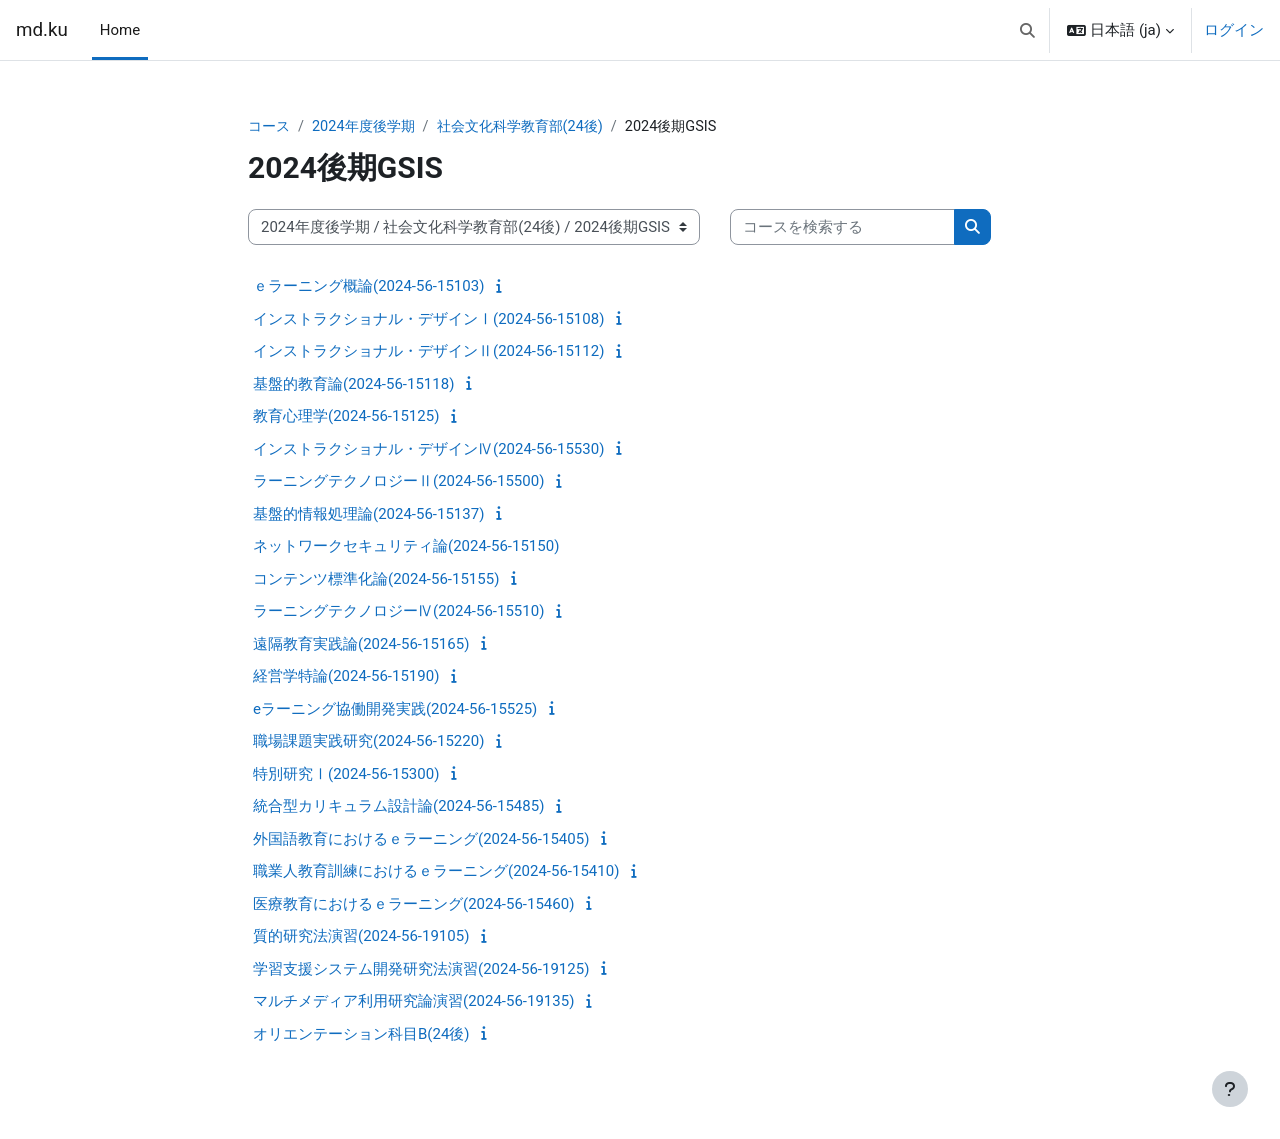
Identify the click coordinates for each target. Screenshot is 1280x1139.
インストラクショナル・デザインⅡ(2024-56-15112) (428, 352)
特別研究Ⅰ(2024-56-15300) (346, 775)
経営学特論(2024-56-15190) (346, 677)
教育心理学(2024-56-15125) (346, 417)
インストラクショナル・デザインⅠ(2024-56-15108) (428, 320)
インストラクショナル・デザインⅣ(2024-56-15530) (428, 450)
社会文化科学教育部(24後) (534, 127)
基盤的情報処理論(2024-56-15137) (368, 515)
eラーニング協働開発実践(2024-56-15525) (395, 710)
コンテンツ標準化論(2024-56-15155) (376, 580)
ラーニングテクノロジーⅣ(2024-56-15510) (398, 612)
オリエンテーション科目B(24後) (361, 1035)
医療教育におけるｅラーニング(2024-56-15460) (413, 905)
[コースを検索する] (842, 228)
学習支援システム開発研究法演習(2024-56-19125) (421, 970)
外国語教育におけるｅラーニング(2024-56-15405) (421, 840)
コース (270, 127)
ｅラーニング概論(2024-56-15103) (368, 287)
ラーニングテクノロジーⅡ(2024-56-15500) (398, 482)
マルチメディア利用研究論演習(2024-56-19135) (413, 1002)
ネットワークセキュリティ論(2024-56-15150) (406, 547)
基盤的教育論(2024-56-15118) (353, 385)
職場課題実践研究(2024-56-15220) (368, 742)
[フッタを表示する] (1230, 1089)
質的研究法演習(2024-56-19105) (361, 937)
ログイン (1234, 30)
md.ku (42, 30)
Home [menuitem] (120, 30)
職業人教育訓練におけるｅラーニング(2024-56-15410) (436, 872)
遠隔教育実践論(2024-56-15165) (361, 645)
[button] (1027, 30)
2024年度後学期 (369, 127)
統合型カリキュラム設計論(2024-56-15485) (398, 807)
